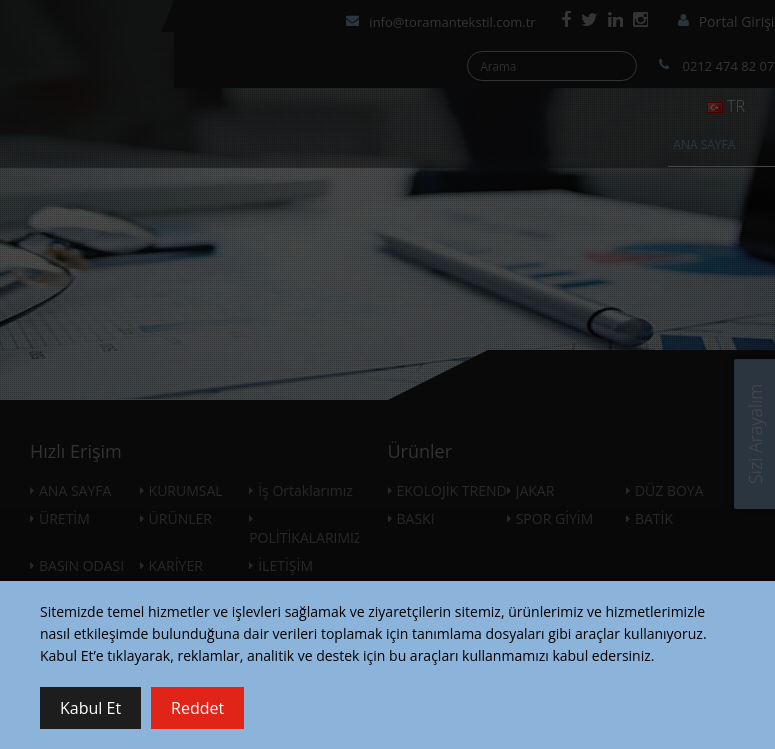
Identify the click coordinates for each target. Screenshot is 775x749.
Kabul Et (90, 708)
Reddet (197, 708)
